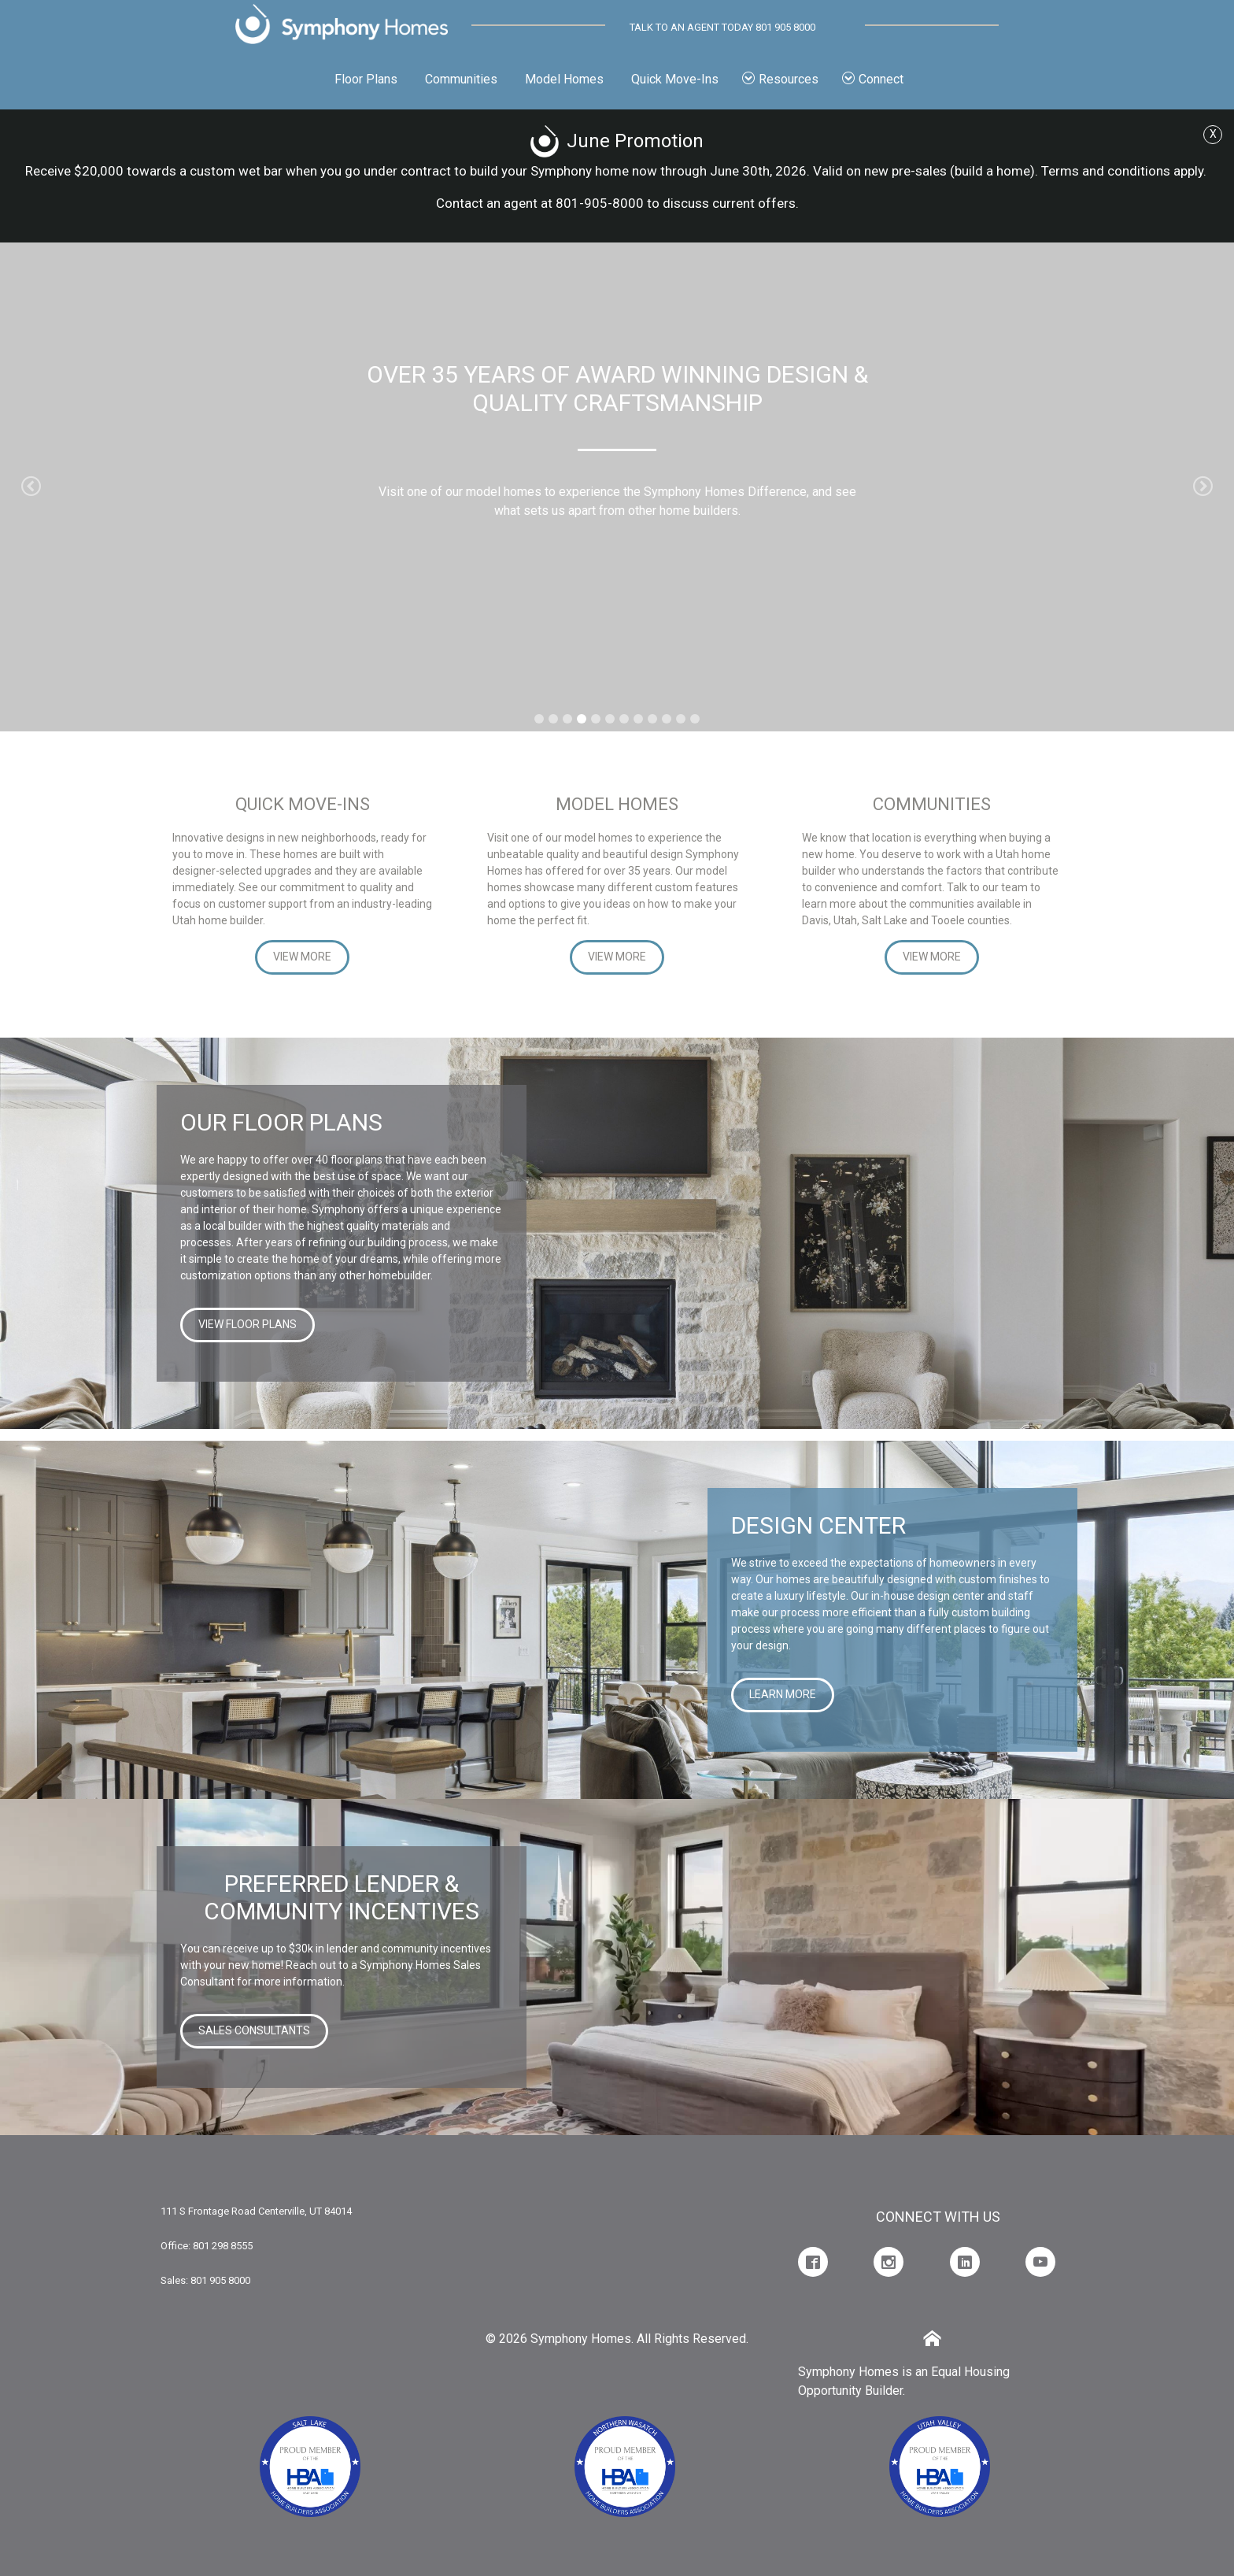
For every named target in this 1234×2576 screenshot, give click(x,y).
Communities (461, 79)
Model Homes (564, 79)
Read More (613, 566)
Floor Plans (365, 79)
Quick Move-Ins (675, 79)
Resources (780, 79)
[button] (30, 486)
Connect (872, 79)
